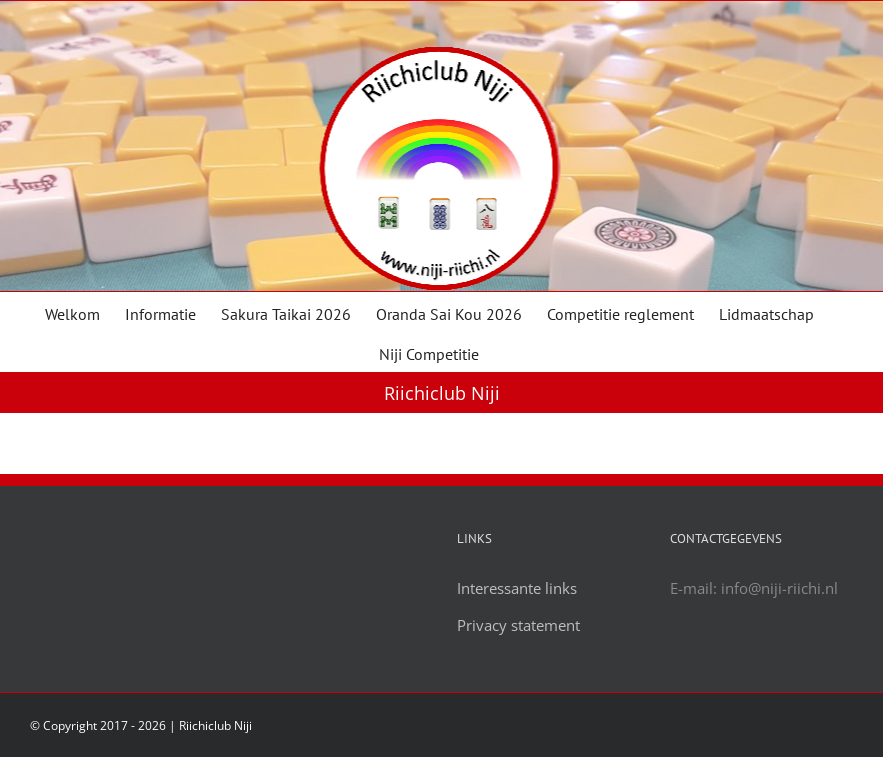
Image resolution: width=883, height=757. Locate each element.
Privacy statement (518, 625)
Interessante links (517, 588)
